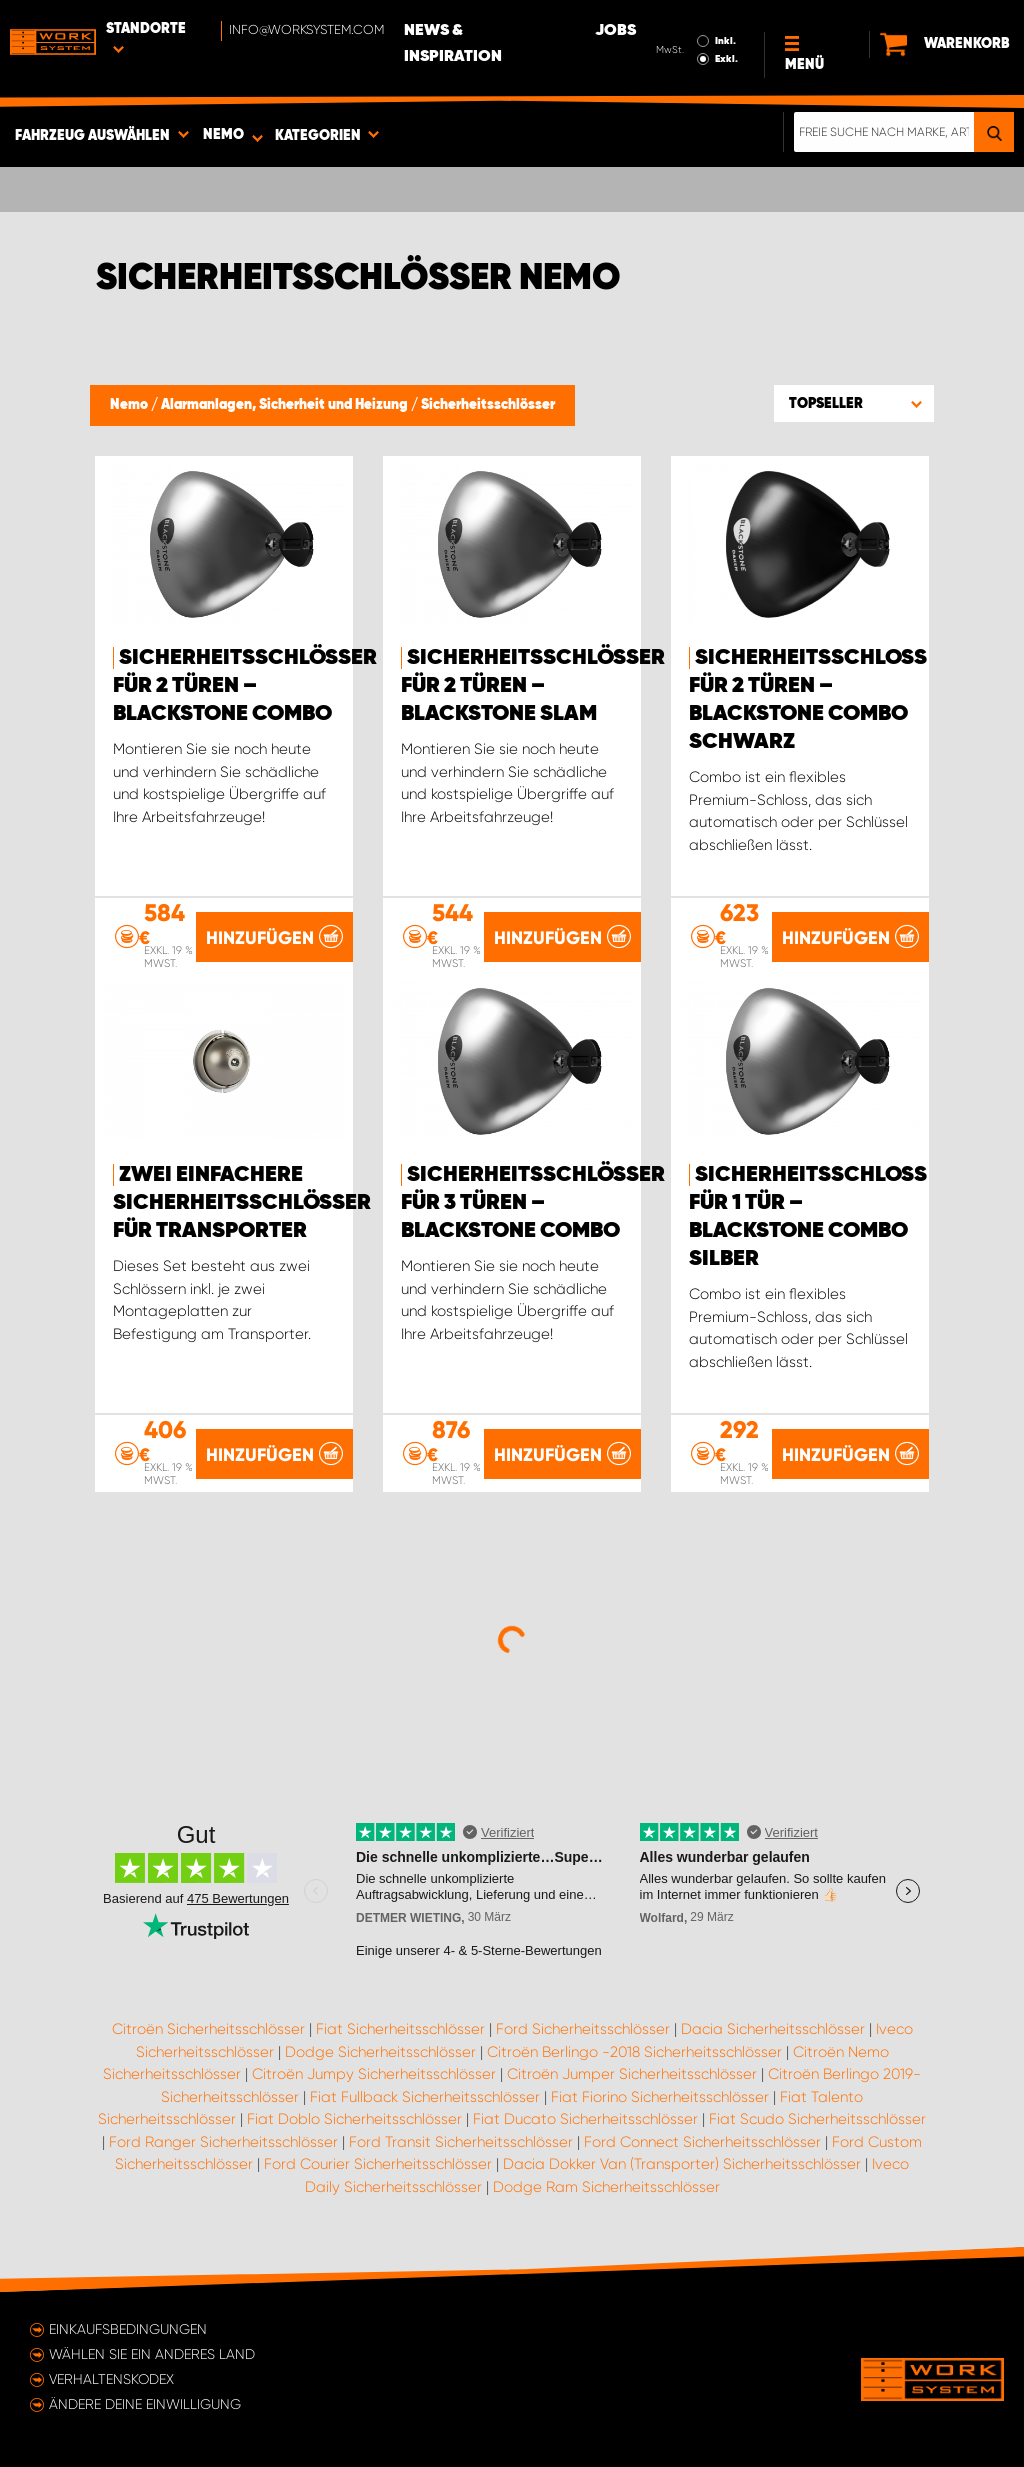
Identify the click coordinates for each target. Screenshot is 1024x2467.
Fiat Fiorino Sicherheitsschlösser (660, 2097)
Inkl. (725, 41)
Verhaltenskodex (111, 2379)
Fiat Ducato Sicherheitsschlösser (585, 2119)
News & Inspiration (453, 44)
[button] (854, 403)
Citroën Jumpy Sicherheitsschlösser (374, 2074)
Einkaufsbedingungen (128, 2329)
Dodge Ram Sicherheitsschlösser (606, 2187)
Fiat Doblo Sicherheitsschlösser (354, 2119)
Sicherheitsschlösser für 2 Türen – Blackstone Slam (533, 686)
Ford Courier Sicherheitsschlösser (378, 2164)
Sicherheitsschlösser (488, 405)
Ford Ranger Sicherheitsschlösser (223, 2142)
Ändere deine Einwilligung (145, 2404)
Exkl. (726, 59)
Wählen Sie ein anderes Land (152, 2354)
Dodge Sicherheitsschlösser (380, 2052)
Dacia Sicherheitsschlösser (773, 2029)
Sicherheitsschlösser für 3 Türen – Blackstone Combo (533, 1203)
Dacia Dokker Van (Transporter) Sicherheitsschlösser (682, 2164)
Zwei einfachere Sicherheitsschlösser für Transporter (242, 1203)
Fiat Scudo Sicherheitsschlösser (817, 2119)
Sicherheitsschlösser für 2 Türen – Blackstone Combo (245, 686)
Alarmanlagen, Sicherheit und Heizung (286, 405)
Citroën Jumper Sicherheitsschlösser (632, 2074)
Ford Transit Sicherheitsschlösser (461, 2142)
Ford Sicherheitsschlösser (583, 2029)
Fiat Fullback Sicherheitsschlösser (425, 2097)
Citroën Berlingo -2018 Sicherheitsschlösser (634, 2052)
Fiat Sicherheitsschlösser (400, 2029)
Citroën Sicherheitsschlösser (208, 2029)
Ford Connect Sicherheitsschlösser (702, 2142)
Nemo (130, 405)
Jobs (615, 31)
